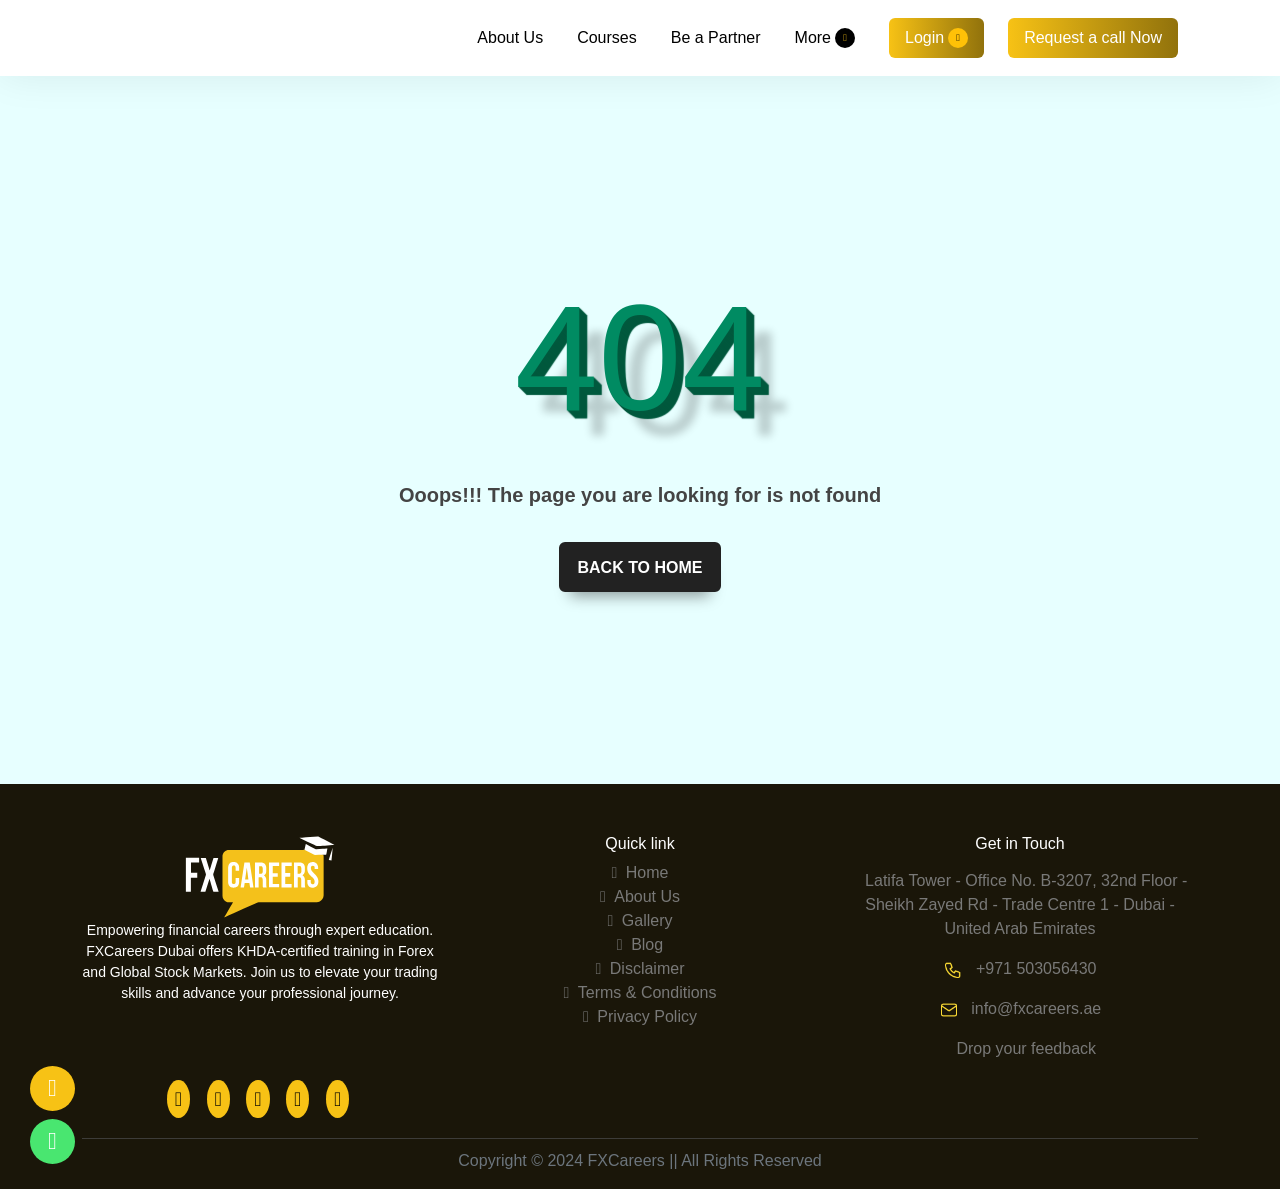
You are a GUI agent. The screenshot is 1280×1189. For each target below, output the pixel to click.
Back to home (639, 567)
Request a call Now (1093, 37)
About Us (510, 37)
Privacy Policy (640, 1016)
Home (640, 872)
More (825, 38)
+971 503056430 (1036, 968)
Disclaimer (640, 968)
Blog (640, 944)
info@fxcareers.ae (1036, 1008)
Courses (607, 37)
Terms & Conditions (639, 992)
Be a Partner (716, 37)
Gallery (640, 920)
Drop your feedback (1026, 1048)
